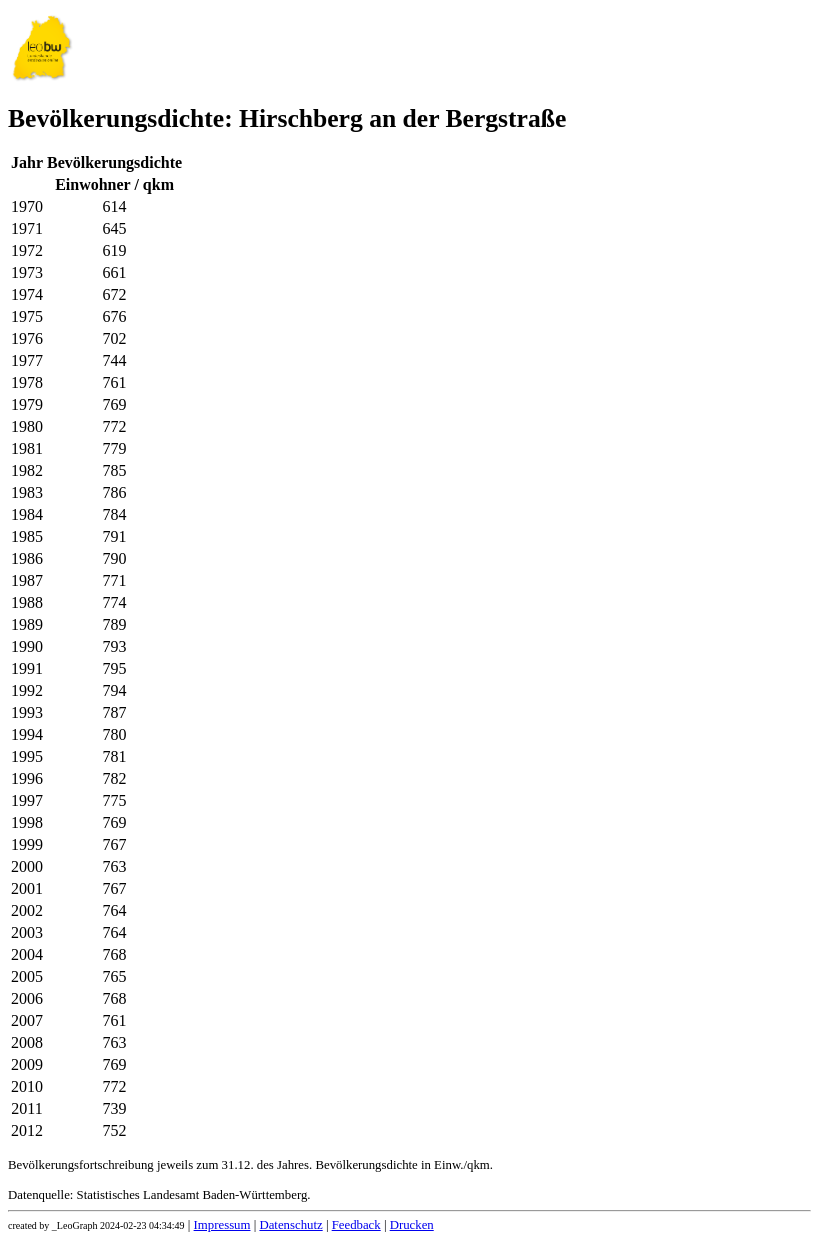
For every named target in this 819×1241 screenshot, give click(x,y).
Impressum (222, 1225)
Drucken (412, 1225)
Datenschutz (290, 1225)
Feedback (356, 1225)
